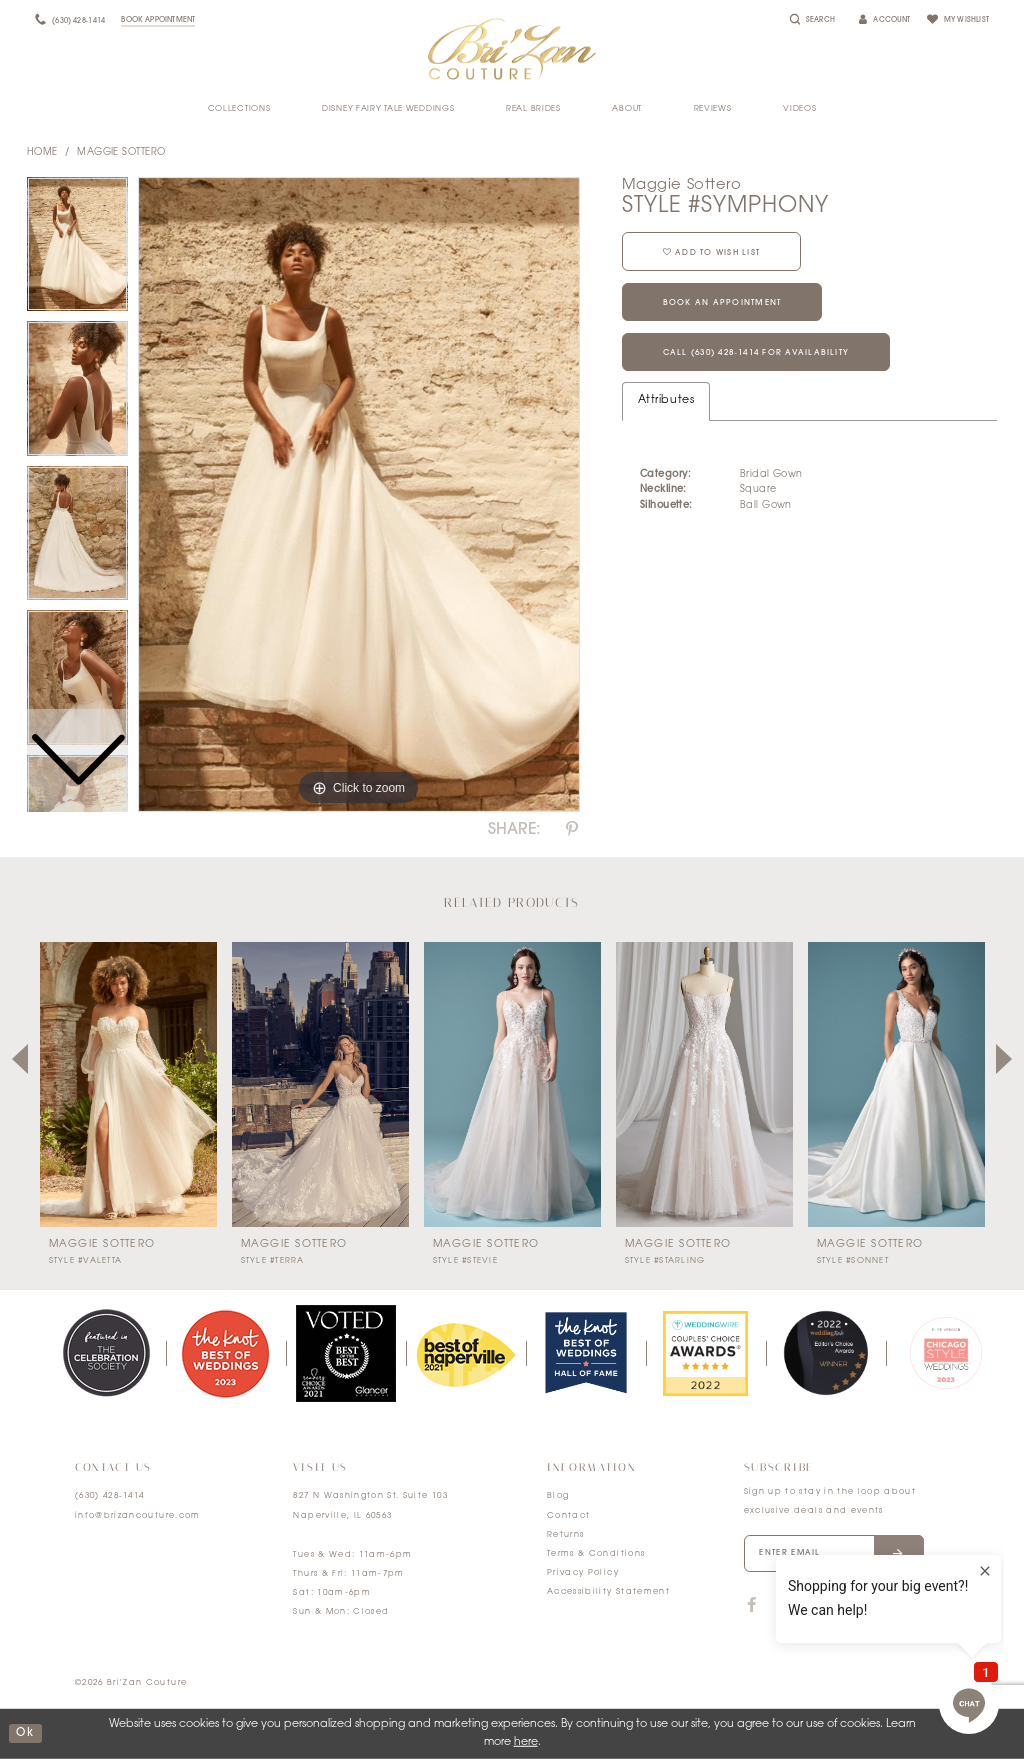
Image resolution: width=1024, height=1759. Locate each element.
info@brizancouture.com (138, 1516)
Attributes (666, 400)
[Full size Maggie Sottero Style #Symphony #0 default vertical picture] (359, 495)
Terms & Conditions (596, 1554)
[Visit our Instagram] (828, 1606)
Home (42, 152)
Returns (565, 1535)
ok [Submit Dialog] (25, 1733)
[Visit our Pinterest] (868, 1606)
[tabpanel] (359, 495)
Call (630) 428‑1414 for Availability (756, 353)
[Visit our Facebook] (752, 1606)
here (526, 1742)
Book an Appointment (722, 303)
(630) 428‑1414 (110, 1496)
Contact (568, 1516)
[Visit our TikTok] (789, 1606)
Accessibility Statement (608, 1592)
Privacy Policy (583, 1573)
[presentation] (128, 1084)
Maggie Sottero (121, 152)
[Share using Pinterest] (572, 830)
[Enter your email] (834, 1554)
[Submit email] (898, 1554)
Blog (558, 1496)
